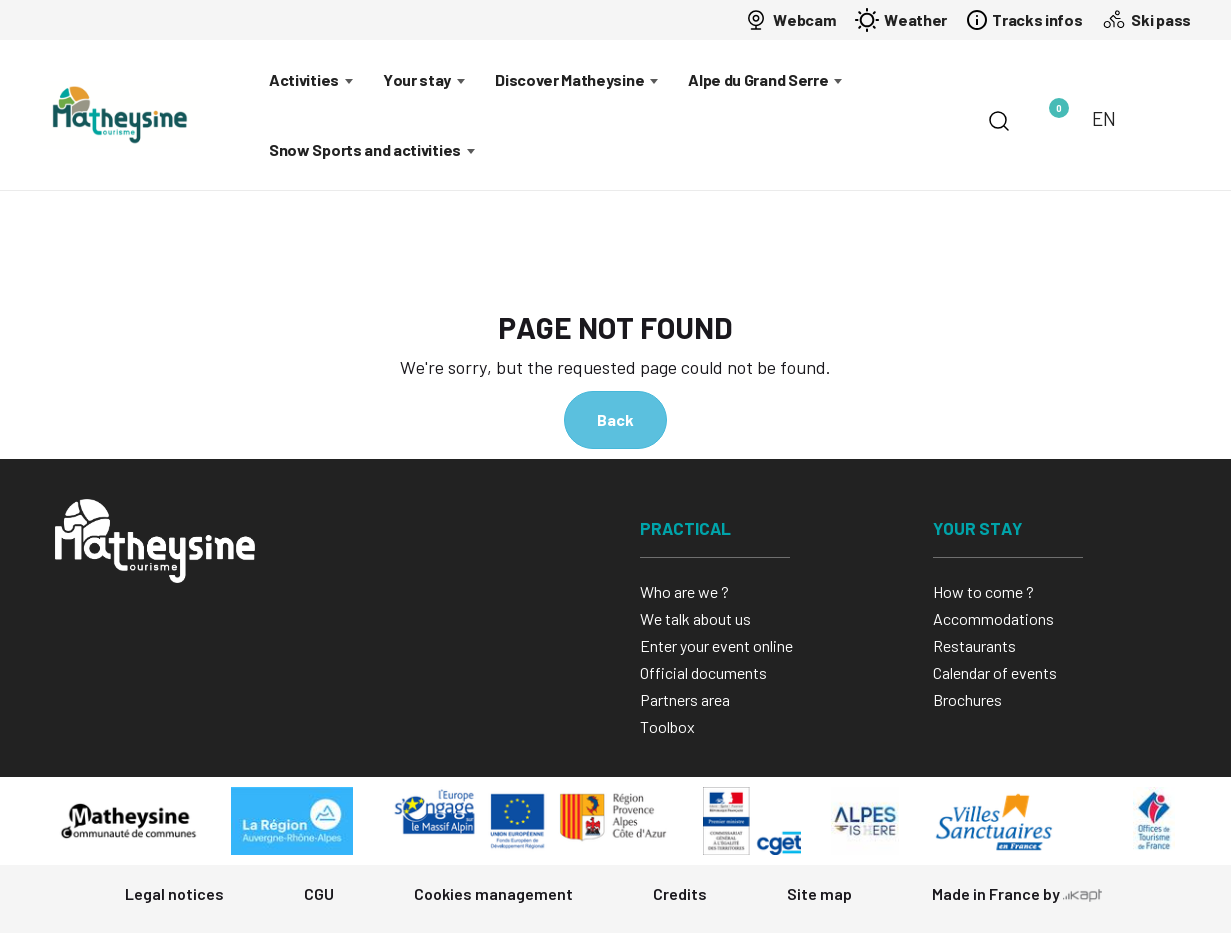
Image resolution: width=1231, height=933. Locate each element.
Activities (304, 79)
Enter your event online (716, 645)
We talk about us (695, 618)
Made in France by (1017, 893)
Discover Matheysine (569, 79)
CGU (319, 893)
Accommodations (993, 618)
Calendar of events (995, 672)
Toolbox (667, 726)
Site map (819, 893)
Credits (680, 893)
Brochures (967, 699)
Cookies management (493, 893)
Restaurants (974, 645)
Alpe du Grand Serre (758, 79)
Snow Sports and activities (365, 149)
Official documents (703, 672)
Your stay (417, 79)
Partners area (685, 699)
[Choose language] (1115, 119)
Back (615, 419)
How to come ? (983, 591)
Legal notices (174, 893)
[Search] (999, 121)
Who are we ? (684, 591)
